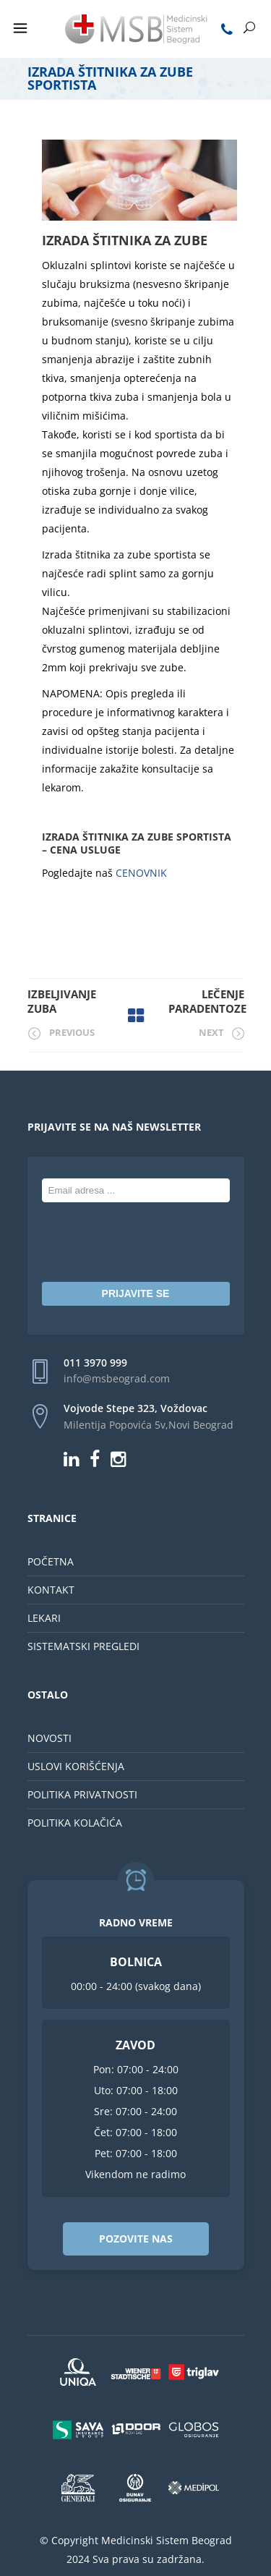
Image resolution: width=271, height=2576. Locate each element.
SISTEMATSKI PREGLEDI (83, 1646)
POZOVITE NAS (136, 2238)
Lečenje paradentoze (207, 1001)
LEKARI (44, 1618)
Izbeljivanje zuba (61, 1001)
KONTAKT (50, 1590)
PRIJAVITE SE (136, 1293)
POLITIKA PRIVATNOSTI (82, 1794)
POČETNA (50, 1561)
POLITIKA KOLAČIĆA (74, 1822)
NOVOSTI (49, 1738)
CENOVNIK (141, 873)
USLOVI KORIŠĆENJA (75, 1766)
